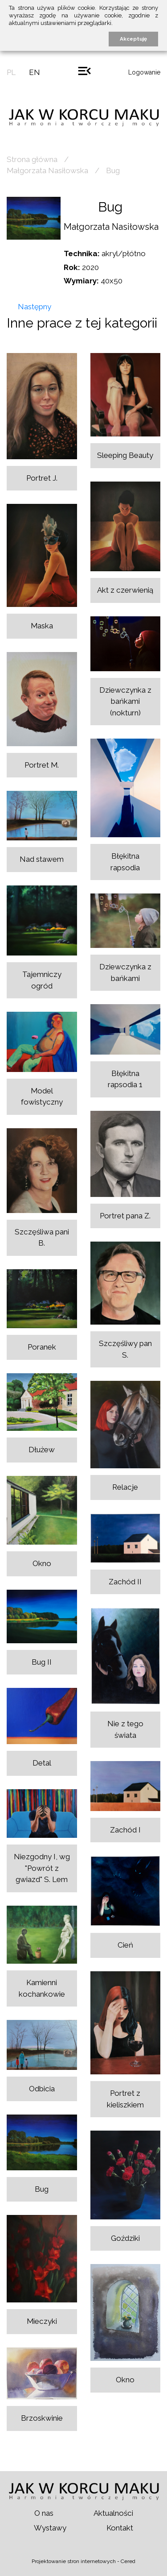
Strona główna (32, 159)
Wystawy (50, 2527)
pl (11, 72)
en (34, 72)
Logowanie (144, 72)
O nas (43, 2513)
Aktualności (113, 2513)
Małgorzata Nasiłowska (47, 170)
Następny (34, 306)
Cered (128, 2561)
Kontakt (119, 2527)
